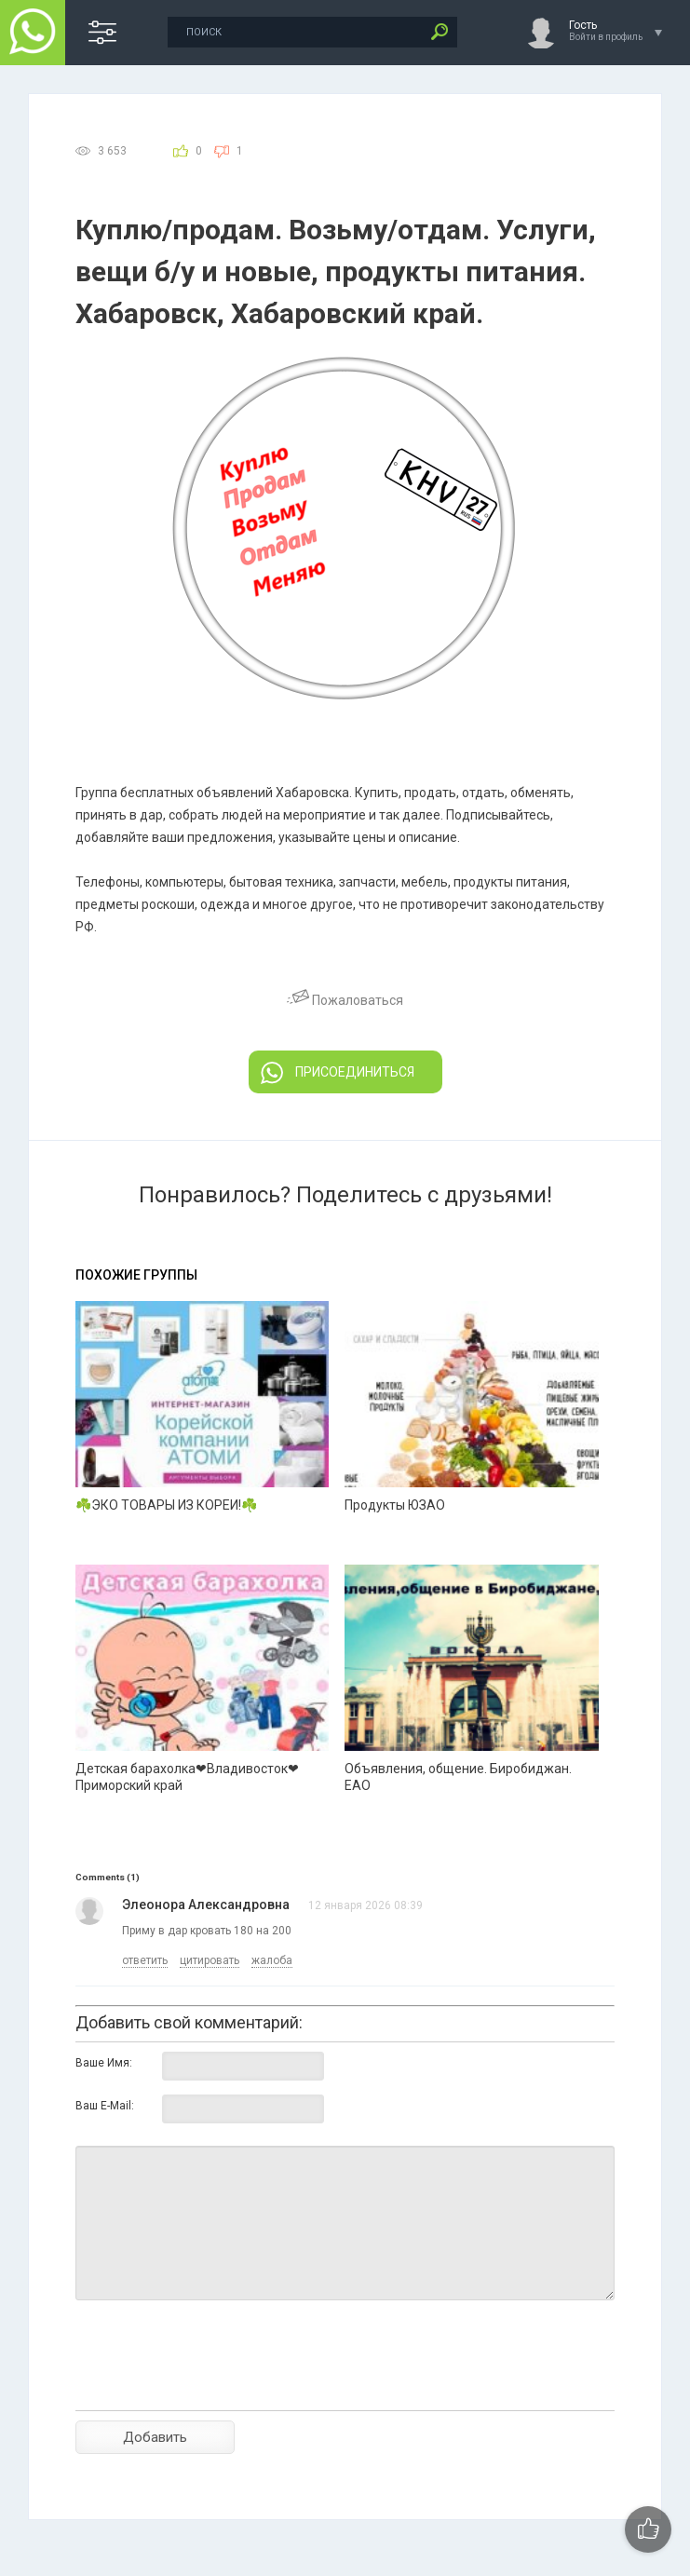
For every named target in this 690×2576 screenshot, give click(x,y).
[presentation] (217, 2388)
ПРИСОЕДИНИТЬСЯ (337, 1073)
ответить (145, 1960)
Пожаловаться (345, 1000)
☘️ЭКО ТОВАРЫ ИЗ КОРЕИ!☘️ (166, 1505)
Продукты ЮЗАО (395, 1505)
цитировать (209, 1960)
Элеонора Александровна (206, 1904)
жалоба (271, 1960)
